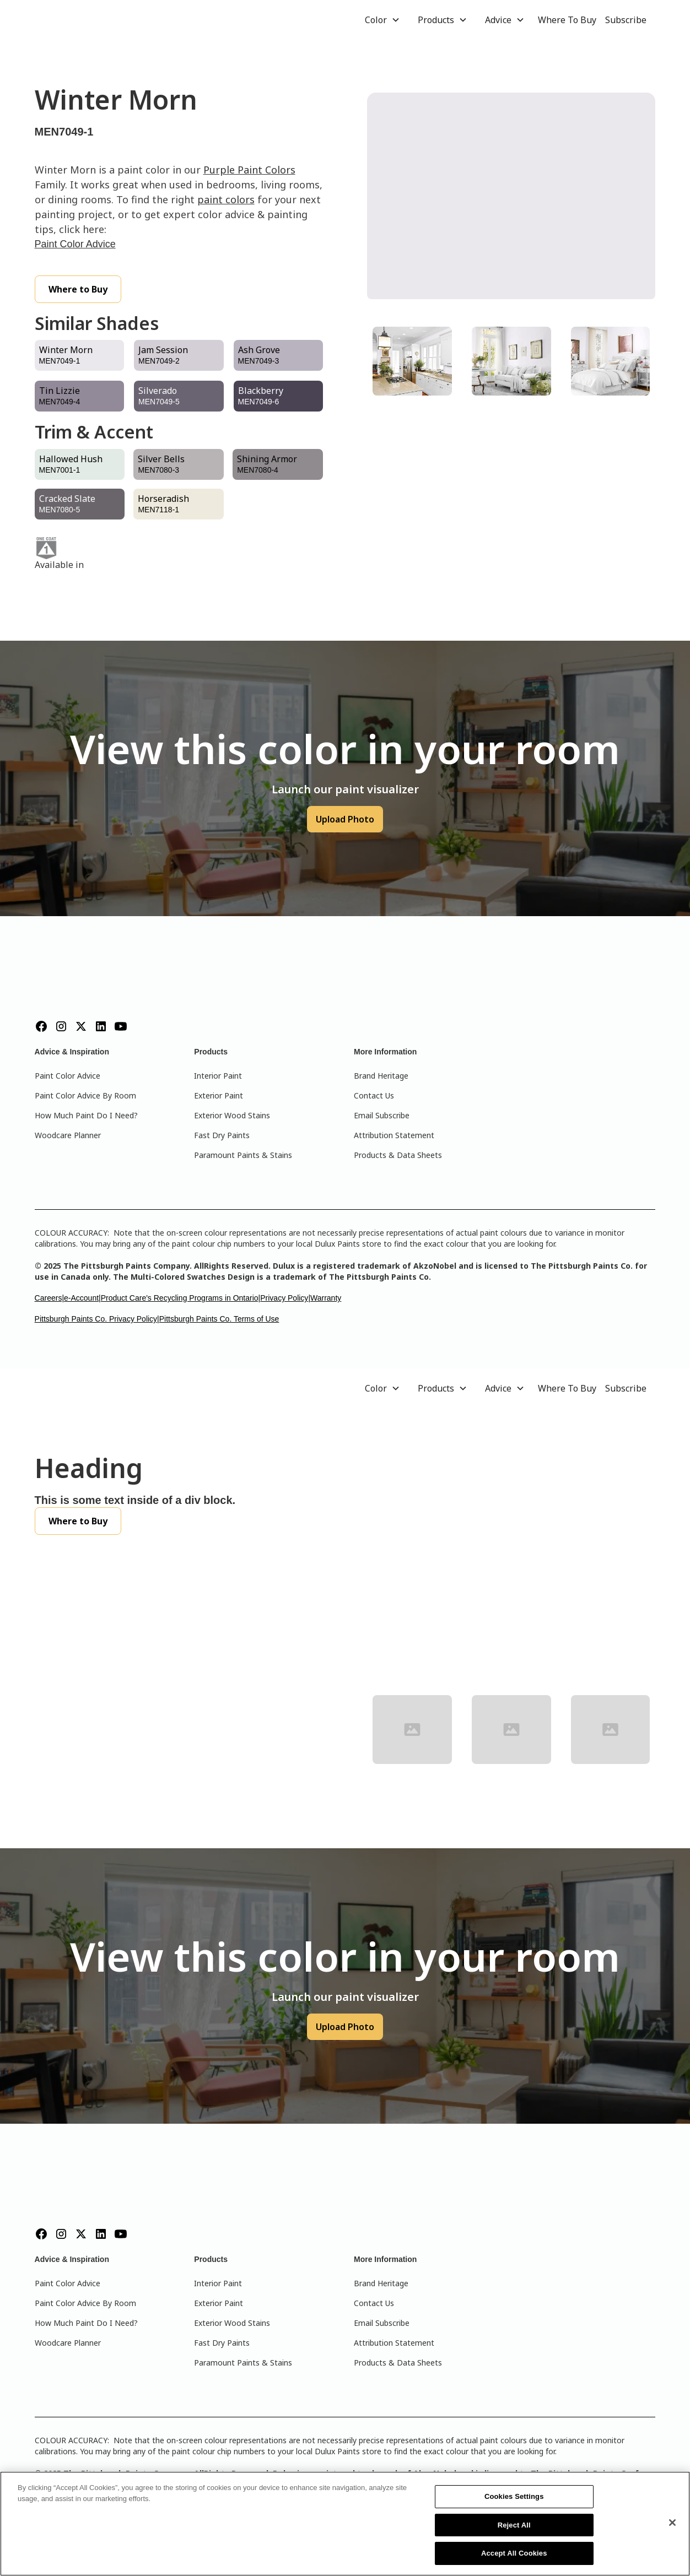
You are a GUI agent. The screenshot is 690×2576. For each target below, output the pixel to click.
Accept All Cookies (514, 2553)
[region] (345, 2523)
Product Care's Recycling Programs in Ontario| (181, 1298)
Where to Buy (77, 289)
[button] (382, 20)
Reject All (514, 2525)
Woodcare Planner (68, 1135)
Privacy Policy (284, 1298)
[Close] (672, 2522)
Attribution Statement (394, 1135)
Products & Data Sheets (398, 1155)
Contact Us (374, 1095)
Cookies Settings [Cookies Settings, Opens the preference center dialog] (514, 2496)
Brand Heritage (381, 1075)
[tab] (412, 361)
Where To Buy (567, 20)
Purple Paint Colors (249, 169)
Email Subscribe (381, 1115)
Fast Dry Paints (222, 1135)
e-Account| (82, 1298)
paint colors (226, 199)
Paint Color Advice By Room (85, 1095)
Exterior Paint (218, 1095)
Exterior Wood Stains (232, 1115)
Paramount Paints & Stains (243, 1155)
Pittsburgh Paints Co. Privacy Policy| (97, 1318)
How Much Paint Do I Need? (86, 1115)
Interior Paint (218, 1075)
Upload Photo (345, 819)
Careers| (49, 1298)
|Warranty (324, 1298)
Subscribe (625, 20)
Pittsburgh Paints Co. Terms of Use (219, 1318)
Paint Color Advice (75, 244)
